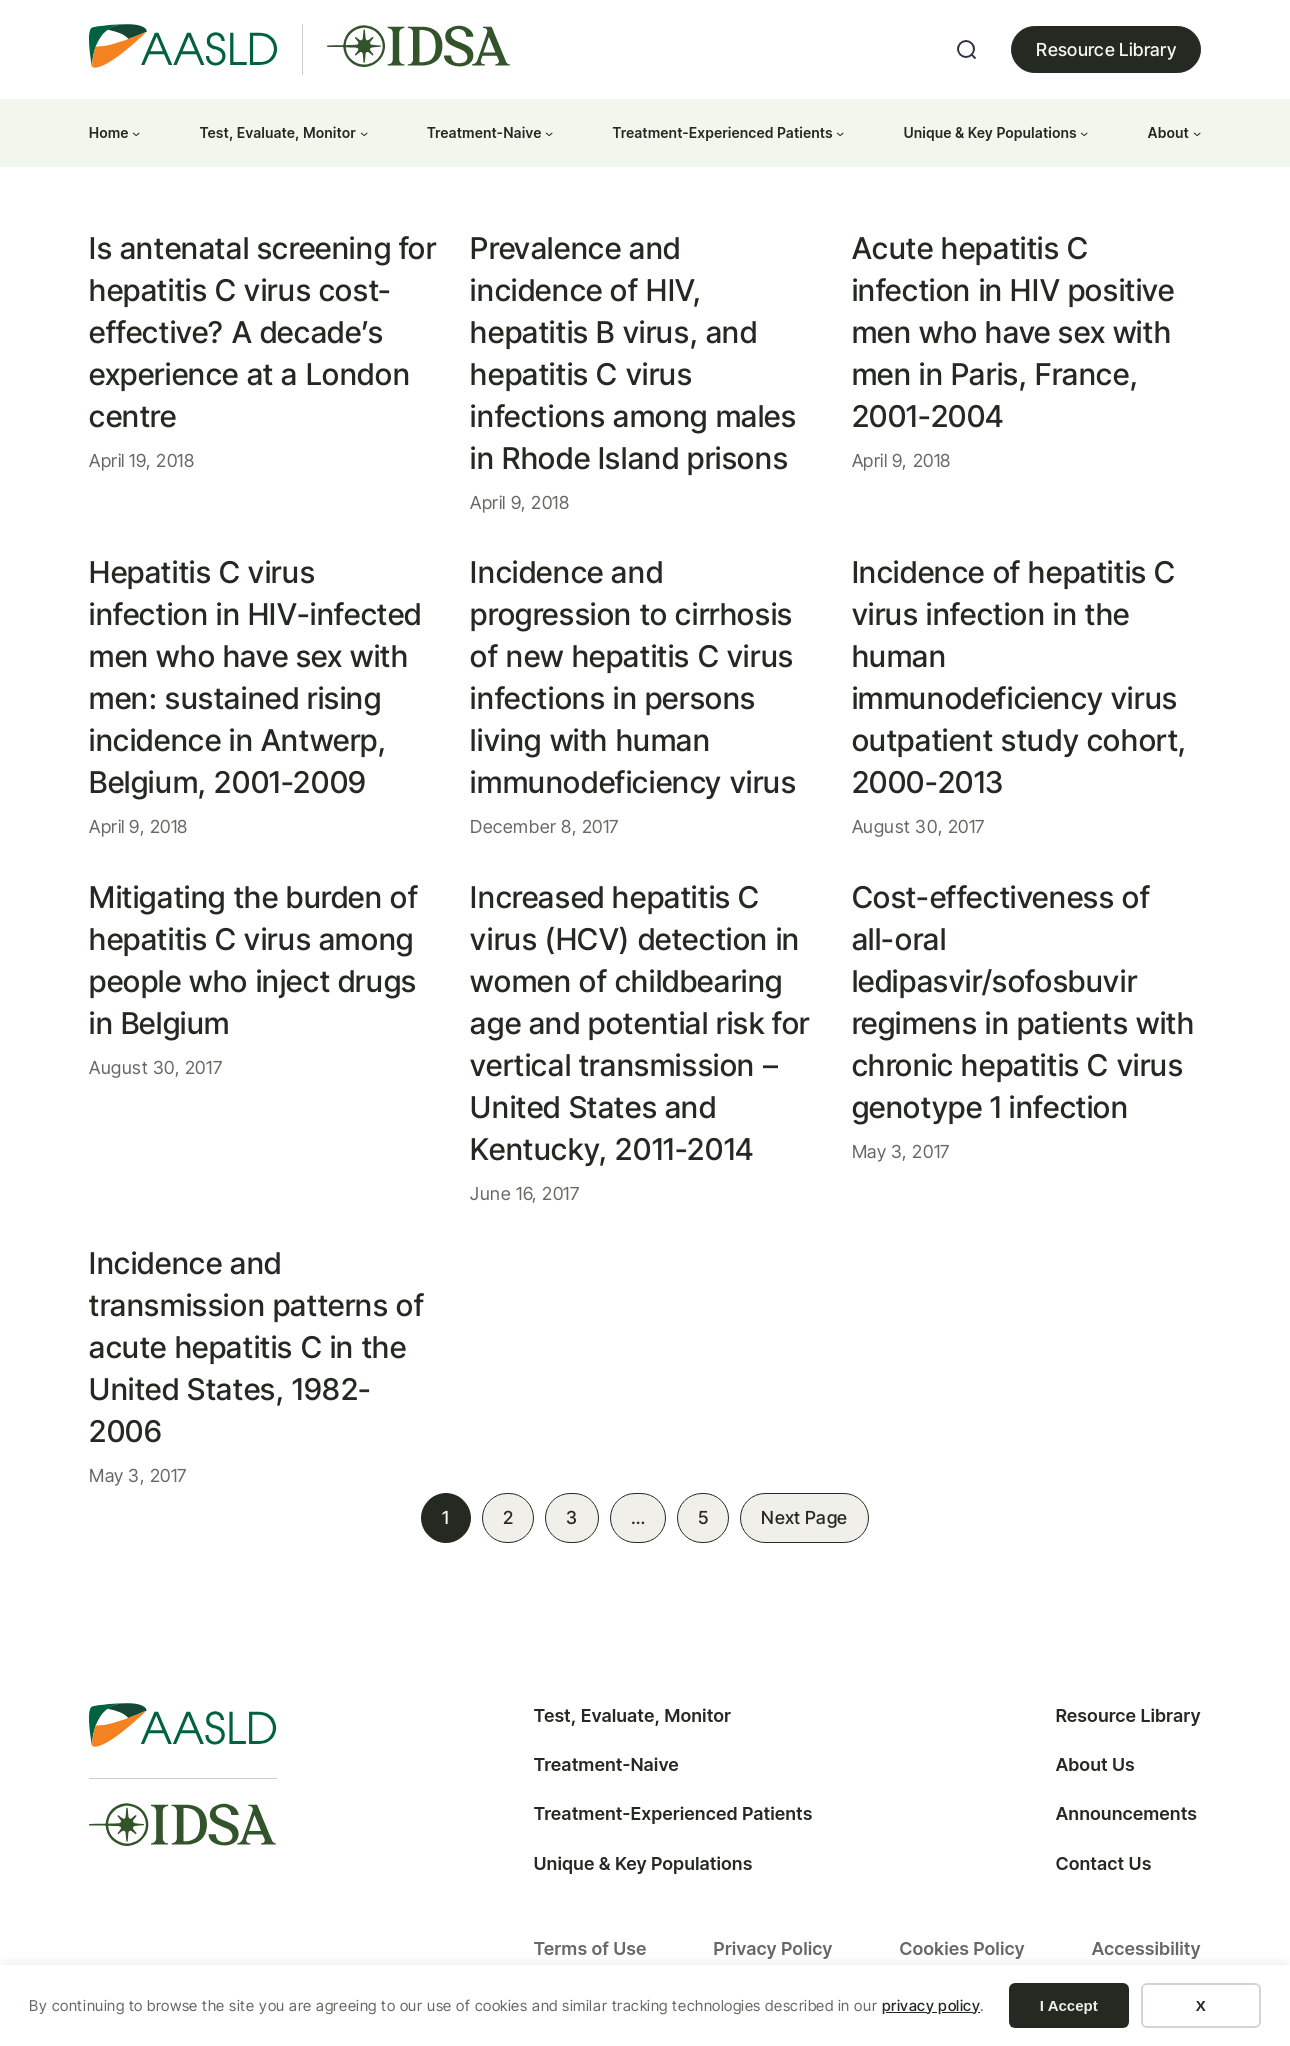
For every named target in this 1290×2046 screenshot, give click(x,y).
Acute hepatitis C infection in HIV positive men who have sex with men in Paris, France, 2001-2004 (1013, 332)
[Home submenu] (136, 133)
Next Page (804, 1517)
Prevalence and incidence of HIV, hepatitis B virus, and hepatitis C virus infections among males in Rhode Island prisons (633, 353)
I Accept (1069, 2005)
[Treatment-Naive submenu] (549, 133)
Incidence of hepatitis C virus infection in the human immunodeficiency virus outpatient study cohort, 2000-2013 (1019, 677)
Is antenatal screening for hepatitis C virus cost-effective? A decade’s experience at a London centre (263, 332)
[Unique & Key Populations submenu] (1084, 133)
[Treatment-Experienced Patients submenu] (840, 133)
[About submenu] (1197, 133)
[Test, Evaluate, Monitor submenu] (364, 133)
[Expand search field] (967, 50)
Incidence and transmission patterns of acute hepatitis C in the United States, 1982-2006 (256, 1347)
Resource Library (1106, 49)
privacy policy (931, 2005)
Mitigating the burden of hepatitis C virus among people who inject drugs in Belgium (253, 960)
